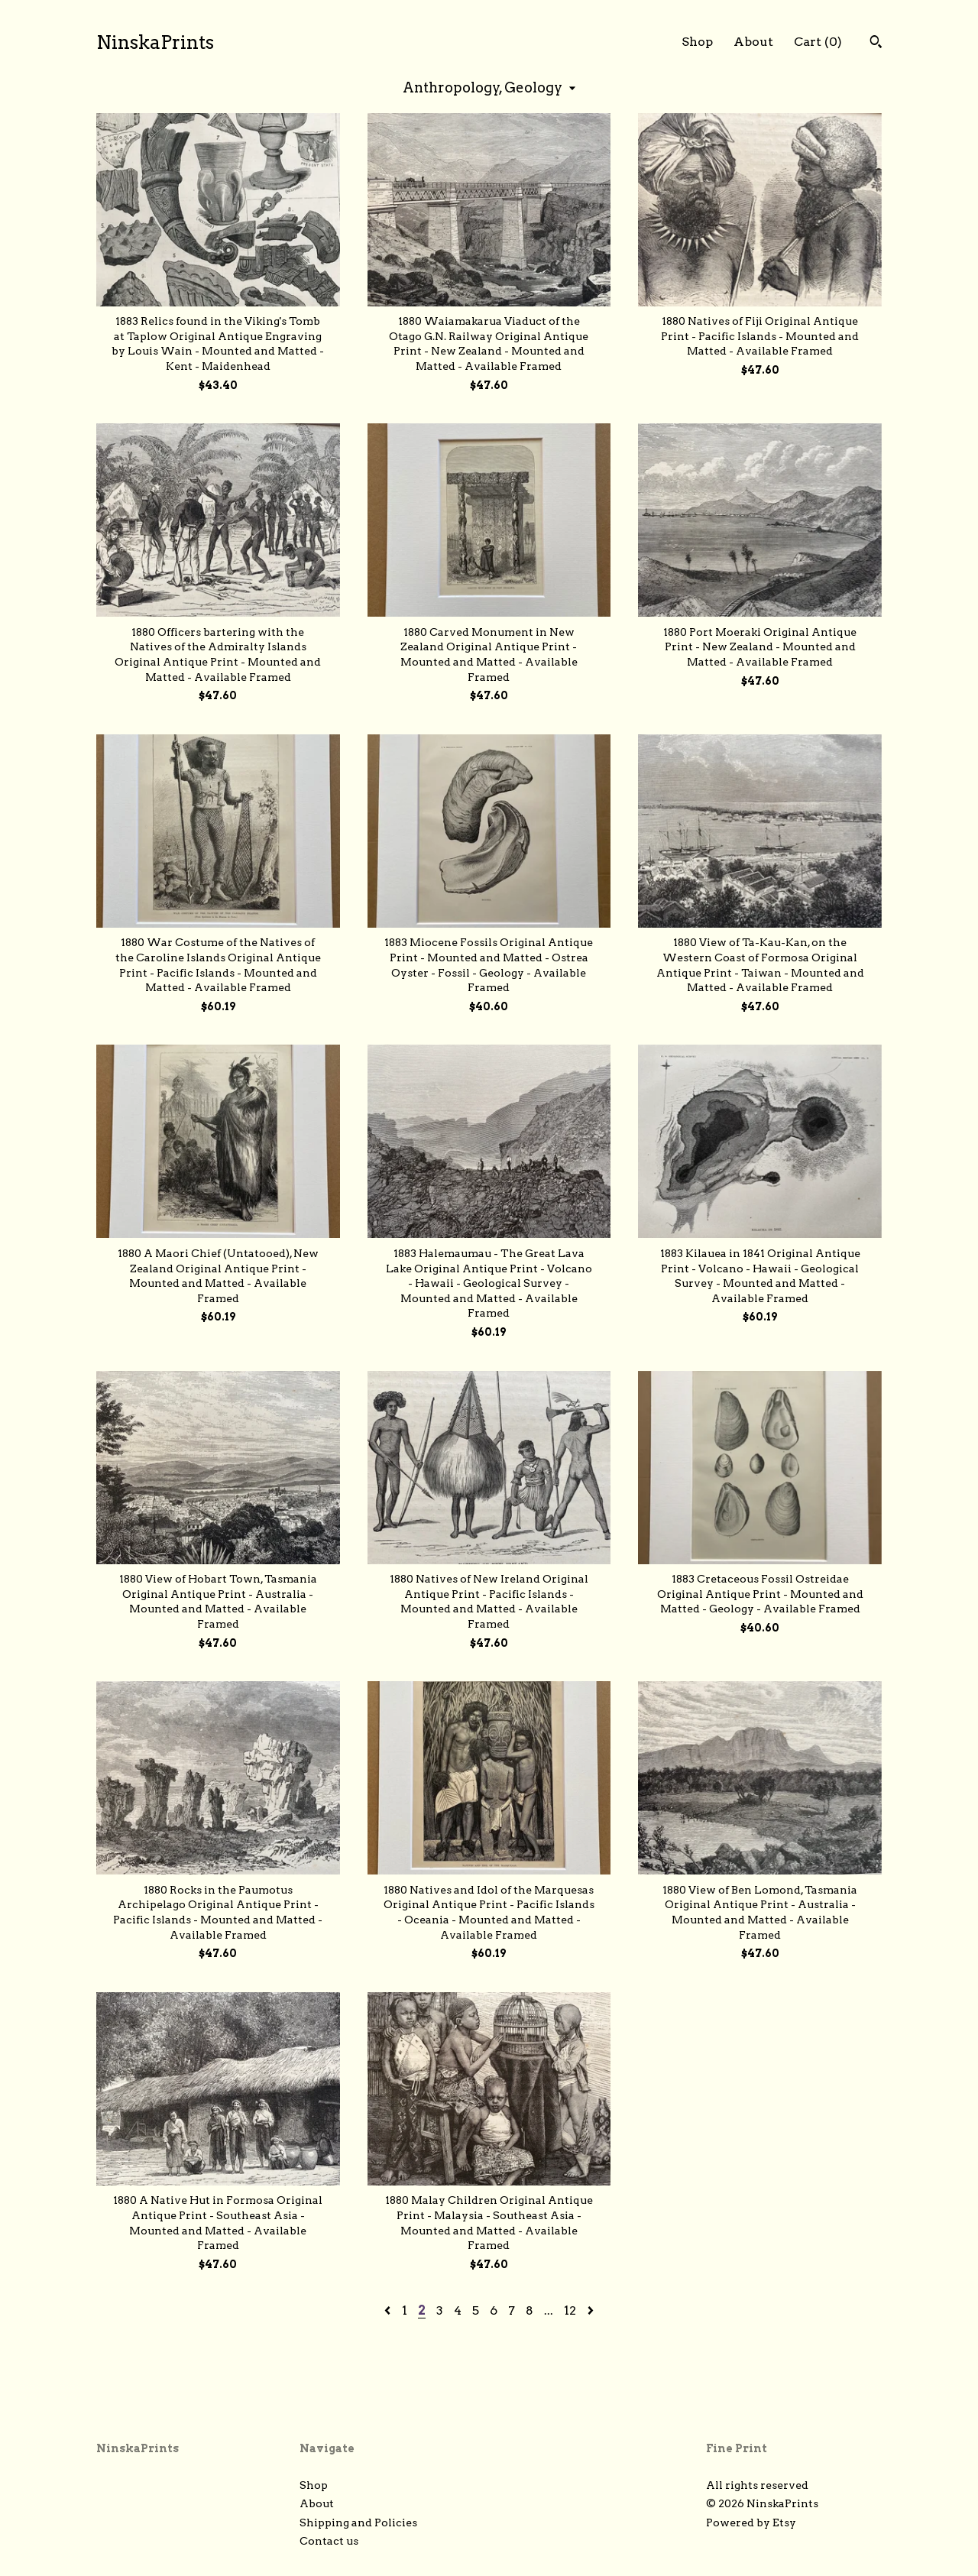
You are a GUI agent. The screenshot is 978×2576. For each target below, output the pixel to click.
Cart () (818, 41)
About (753, 41)
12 (570, 2310)
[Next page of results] (590, 2310)
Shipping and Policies (358, 2522)
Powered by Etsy (751, 2522)
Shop (697, 41)
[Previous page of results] (389, 2310)
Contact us (329, 2541)
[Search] (876, 43)
